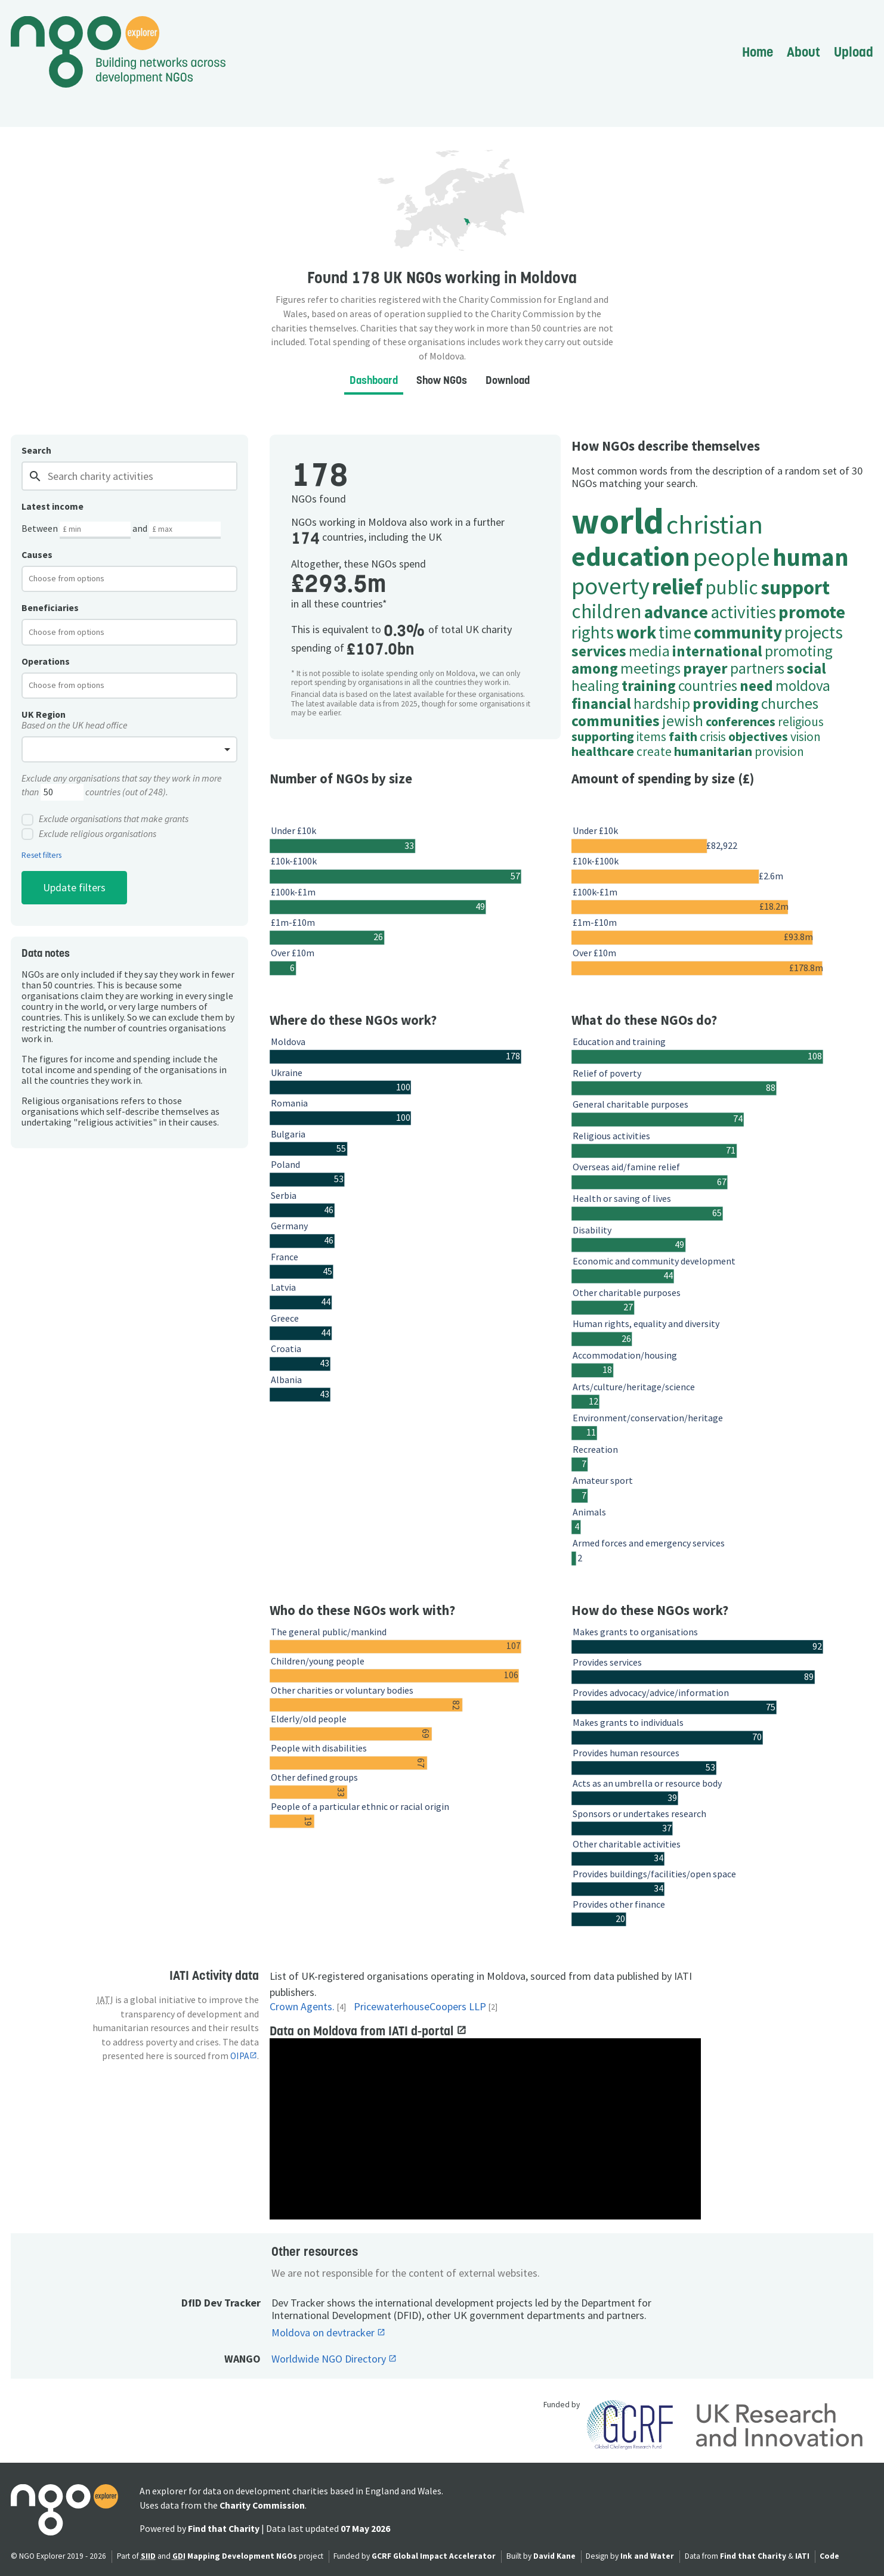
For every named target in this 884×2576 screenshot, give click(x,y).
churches (789, 703)
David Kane (554, 2556)
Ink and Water (647, 2556)
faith (683, 737)
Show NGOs (441, 380)
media (649, 651)
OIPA (239, 2056)
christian (714, 524)
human (810, 557)
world (617, 520)
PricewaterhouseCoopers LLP (420, 2007)
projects (813, 632)
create (654, 751)
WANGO (242, 2359)
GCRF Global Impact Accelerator (434, 2556)
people (731, 556)
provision (779, 751)
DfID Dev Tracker (221, 2303)
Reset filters (41, 855)
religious (801, 722)
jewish (682, 720)
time (675, 632)
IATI (802, 2556)
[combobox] (129, 579)
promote (811, 612)
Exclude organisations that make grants (104, 820)
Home (757, 52)
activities (743, 612)
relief (677, 586)
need (756, 685)
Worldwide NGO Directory (329, 2359)
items (651, 737)
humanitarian (713, 751)
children (606, 611)
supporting (602, 737)
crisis (713, 737)
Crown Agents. (302, 2007)
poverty (610, 586)
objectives (758, 737)
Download (508, 380)
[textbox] (76, 578)
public (731, 587)
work (636, 632)
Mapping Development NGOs (242, 2556)
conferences (740, 722)
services (598, 651)
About (803, 52)
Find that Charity (223, 2528)
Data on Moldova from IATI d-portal (363, 2031)
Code (829, 2556)
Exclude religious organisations (88, 834)
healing (595, 685)
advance (676, 612)
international (717, 651)
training (649, 685)
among (594, 668)
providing (726, 703)
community (738, 632)
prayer (705, 668)
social (806, 668)
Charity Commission (262, 2505)
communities (615, 720)
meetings (650, 668)
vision (805, 737)
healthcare (602, 751)
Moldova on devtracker (324, 2333)
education (630, 556)
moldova (802, 685)
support (795, 587)
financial (601, 703)
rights (592, 632)
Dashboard (374, 380)
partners (757, 668)
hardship (661, 703)
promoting (799, 651)
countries (707, 685)
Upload (853, 52)
